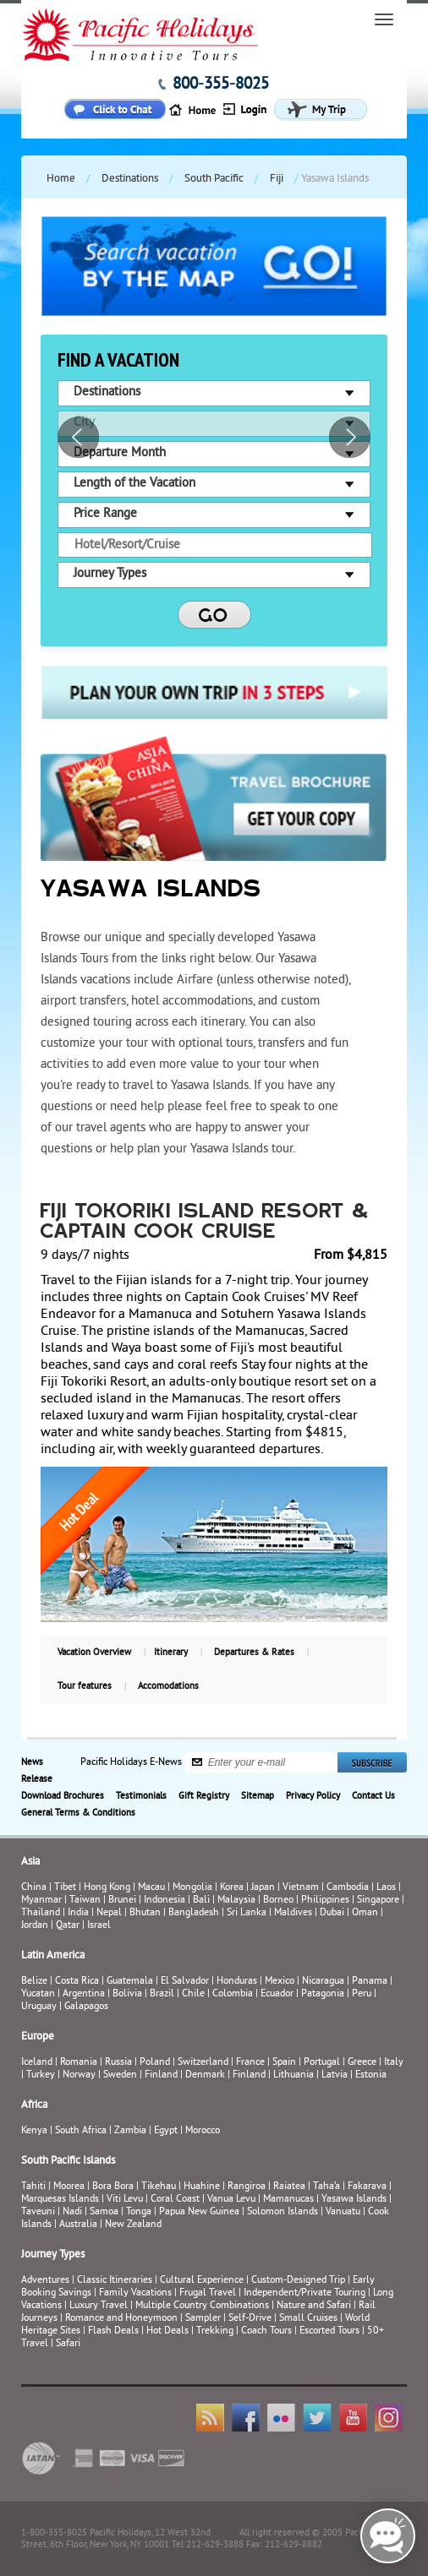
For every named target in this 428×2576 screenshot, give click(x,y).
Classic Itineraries (114, 2280)
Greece (362, 2062)
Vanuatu (343, 2212)
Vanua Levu (231, 2199)
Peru (361, 1994)
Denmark (205, 2075)
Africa (34, 2105)
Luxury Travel (98, 2306)
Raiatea (289, 2187)
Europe (37, 2037)
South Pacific (214, 179)
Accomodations (168, 1686)
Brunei (122, 1900)
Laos (386, 1888)
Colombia (232, 1994)
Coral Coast (175, 2199)
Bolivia (127, 1994)
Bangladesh (193, 1913)
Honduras (237, 1981)
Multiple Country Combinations (202, 2306)
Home (61, 179)
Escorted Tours (329, 2331)
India (78, 1913)
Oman (365, 1913)
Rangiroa (247, 2187)
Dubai (332, 1913)
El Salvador (185, 1981)
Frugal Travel (207, 2293)
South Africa (81, 2131)
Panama (369, 1981)
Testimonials (141, 1796)
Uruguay (39, 2007)
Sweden (120, 2075)
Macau (151, 1888)
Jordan (34, 1926)
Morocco (202, 2131)
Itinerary (171, 1652)
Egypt (166, 2131)
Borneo (278, 1900)
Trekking (214, 2331)
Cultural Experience (202, 2280)
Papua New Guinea (199, 2212)
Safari (68, 2344)
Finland (161, 2075)
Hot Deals (167, 2331)
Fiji (276, 179)
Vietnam (301, 1888)
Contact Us (373, 1796)
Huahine (202, 2187)
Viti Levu (125, 2199)
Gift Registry (203, 1796)
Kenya (34, 2131)
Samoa (104, 2212)
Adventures (45, 2280)
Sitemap (257, 1796)
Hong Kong (107, 1888)
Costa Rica (77, 1981)
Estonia (371, 2075)
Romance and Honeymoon (121, 2318)
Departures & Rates (254, 1652)
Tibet (66, 1888)
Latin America (53, 1956)
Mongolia (192, 1888)
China (34, 1888)
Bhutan (145, 1913)
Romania (78, 2062)
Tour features (85, 1686)
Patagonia (324, 1994)
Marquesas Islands (60, 2199)
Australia (78, 2225)
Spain (284, 2062)
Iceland (36, 2062)
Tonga (138, 2212)
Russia (118, 2062)
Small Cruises (308, 2318)
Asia (30, 1862)
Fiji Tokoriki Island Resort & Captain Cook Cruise (205, 1222)
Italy (393, 2062)
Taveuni (38, 2212)
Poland (155, 2062)
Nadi (72, 2212)
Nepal (109, 1913)
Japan (263, 1888)
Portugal (322, 2062)
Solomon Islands (282, 2212)
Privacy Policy (313, 1796)
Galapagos (86, 2007)
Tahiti (33, 2187)
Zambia (130, 2131)
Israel (99, 1926)
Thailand (40, 1913)
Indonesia (164, 1900)
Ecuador (277, 1994)
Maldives (293, 1913)
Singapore (378, 1900)
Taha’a (326, 2187)
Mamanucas (288, 2199)
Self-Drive (250, 2318)
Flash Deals (113, 2331)
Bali (201, 1900)
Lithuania (293, 2075)
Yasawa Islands (354, 2199)
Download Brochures (62, 1796)
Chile (193, 1994)
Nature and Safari (314, 2306)
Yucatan (38, 1994)
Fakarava (367, 2187)
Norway (79, 2075)
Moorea (69, 2187)
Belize (34, 1981)
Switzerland (203, 2062)
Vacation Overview (94, 1652)
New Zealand (133, 2225)
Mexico (279, 1981)
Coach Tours (266, 2331)
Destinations (130, 179)
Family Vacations (135, 2293)
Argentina (84, 1994)
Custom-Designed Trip (298, 2280)
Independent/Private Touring (304, 2293)
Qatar (68, 1926)
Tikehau (158, 2187)
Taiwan (85, 1900)
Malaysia (236, 1900)
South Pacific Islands (68, 2161)
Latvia (334, 2075)
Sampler (203, 2318)
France (250, 2062)
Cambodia (347, 1888)
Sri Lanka (246, 1913)
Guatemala (130, 1981)
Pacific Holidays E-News (131, 1762)
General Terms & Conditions (78, 1813)
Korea (232, 1888)
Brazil (162, 1994)
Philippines (325, 1900)
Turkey (40, 2075)
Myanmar (41, 1900)
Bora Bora (113, 2187)
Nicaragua (323, 1981)
